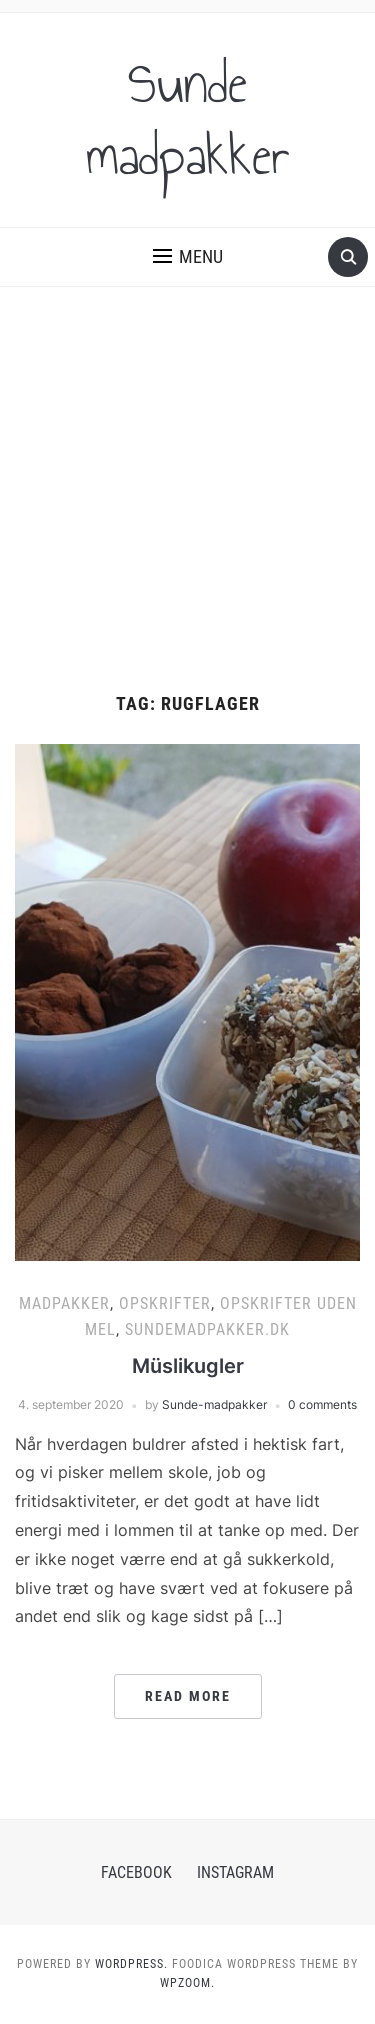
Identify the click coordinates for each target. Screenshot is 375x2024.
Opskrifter (165, 1303)
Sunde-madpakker (214, 1404)
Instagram (235, 1872)
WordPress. (131, 1964)
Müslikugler (188, 1366)
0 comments (322, 1404)
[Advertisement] (187, 490)
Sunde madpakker (188, 120)
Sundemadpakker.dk (207, 1329)
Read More (188, 1696)
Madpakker (64, 1303)
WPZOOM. (187, 1983)
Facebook (136, 1872)
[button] (188, 257)
